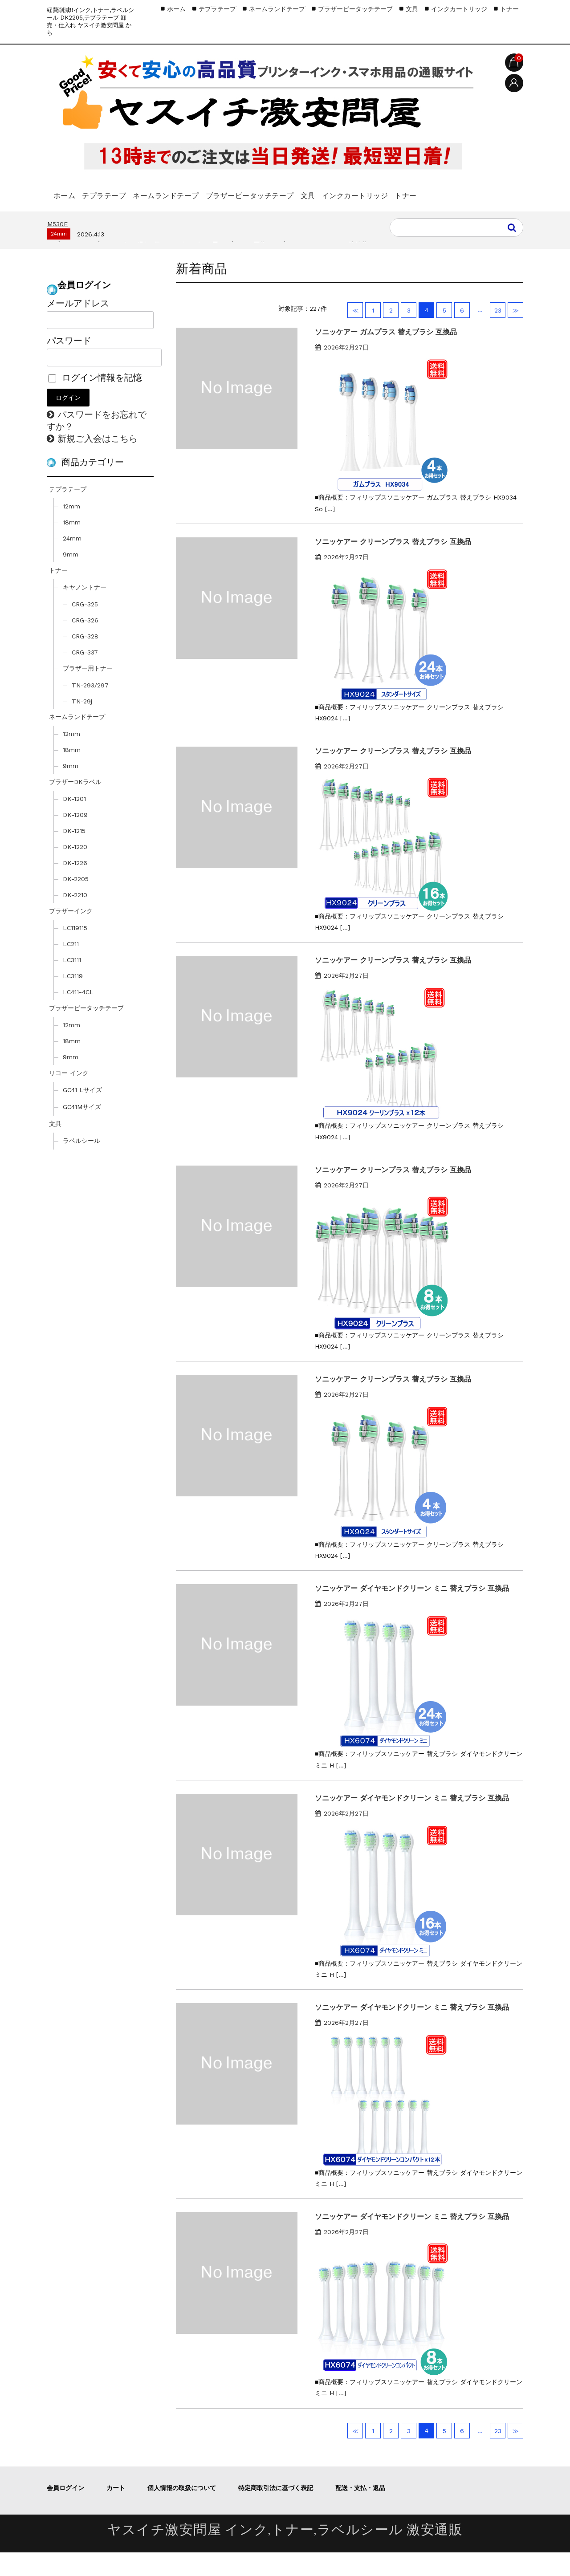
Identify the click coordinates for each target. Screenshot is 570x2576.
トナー (68, 214)
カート (115, 2511)
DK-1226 (75, 886)
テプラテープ (122, 191)
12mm (71, 529)
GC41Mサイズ (82, 1130)
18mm (72, 545)
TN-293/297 (90, 708)
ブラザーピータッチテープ (302, 191)
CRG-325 (85, 627)
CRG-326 (85, 643)
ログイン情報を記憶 (95, 401)
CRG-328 (85, 659)
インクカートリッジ (438, 191)
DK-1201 (74, 822)
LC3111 (72, 983)
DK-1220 (75, 870)
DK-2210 (75, 918)
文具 (375, 191)
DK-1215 (74, 854)
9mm (70, 577)
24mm (72, 561)
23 (497, 333)
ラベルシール (81, 1164)
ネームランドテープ (201, 191)
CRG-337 (85, 675)
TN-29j (82, 724)
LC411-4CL (78, 1015)
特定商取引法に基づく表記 (275, 2511)
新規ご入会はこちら (97, 462)
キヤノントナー (84, 610)
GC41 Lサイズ (82, 1113)
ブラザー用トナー (88, 691)
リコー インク (69, 1096)
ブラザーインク (71, 934)
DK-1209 (75, 838)
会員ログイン (65, 2511)
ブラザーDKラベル (75, 805)
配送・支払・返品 (360, 2511)
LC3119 (73, 999)
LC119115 (75, 951)
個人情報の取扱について (181, 2511)
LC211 (71, 967)
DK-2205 (76, 902)
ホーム (68, 191)
